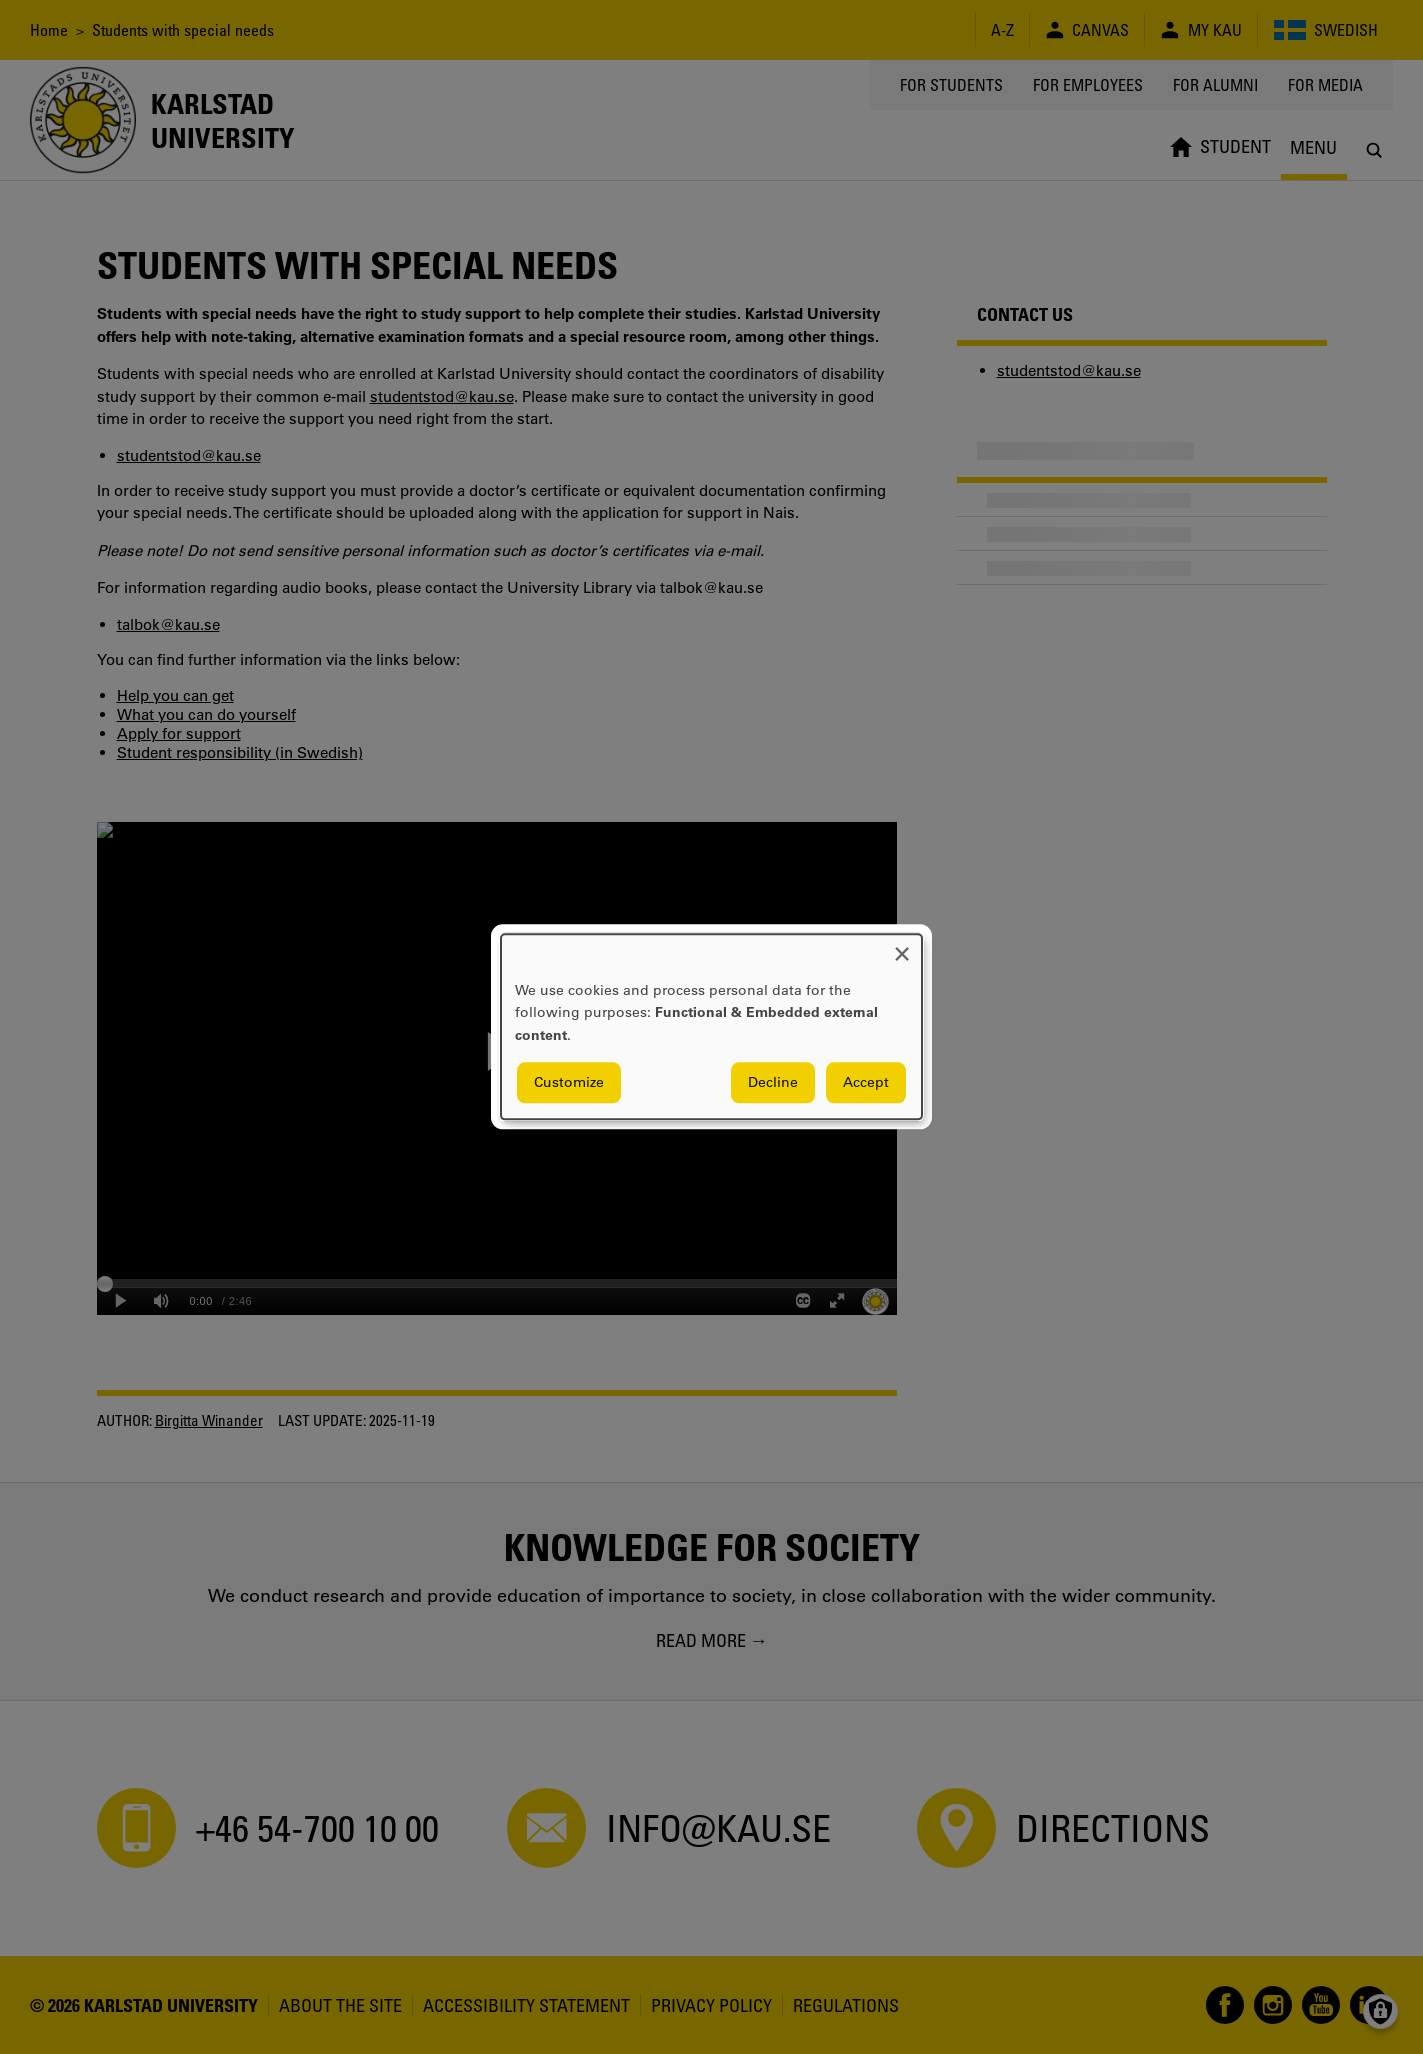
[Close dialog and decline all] (902, 946)
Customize (569, 1083)
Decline (773, 1083)
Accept (866, 1083)
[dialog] (711, 1026)
